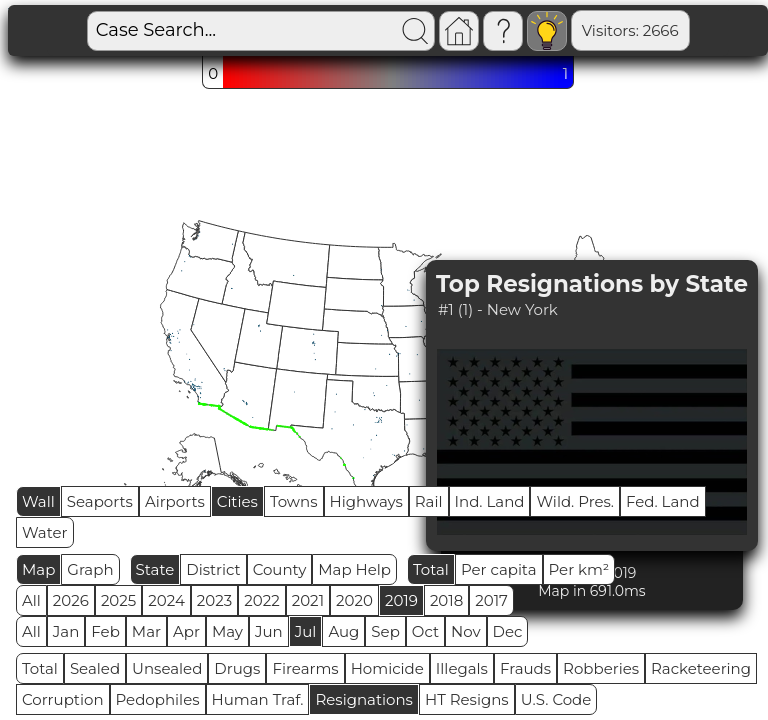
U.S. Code (556, 699)
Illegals (462, 668)
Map (38, 569)
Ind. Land (490, 501)
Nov (466, 631)
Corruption (63, 699)
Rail (429, 501)
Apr (186, 631)
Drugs (237, 668)
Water (45, 532)
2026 (71, 600)
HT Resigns (467, 699)
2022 (261, 600)
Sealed (95, 668)
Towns (294, 501)
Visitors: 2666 (561, 30)
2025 (118, 600)
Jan (66, 631)
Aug (343, 631)
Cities (237, 501)
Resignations (364, 699)
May (227, 631)
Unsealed (167, 668)
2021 (308, 600)
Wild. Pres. (575, 501)
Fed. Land (663, 501)
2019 (401, 600)
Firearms (305, 668)
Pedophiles (158, 699)
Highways (366, 501)
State (155, 569)
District (213, 569)
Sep (385, 631)
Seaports (100, 501)
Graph (90, 569)
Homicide (387, 668)
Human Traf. (258, 699)
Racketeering (701, 668)
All (31, 600)
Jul (306, 631)
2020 (354, 600)
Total (431, 569)
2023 (214, 600)
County (280, 569)
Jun (269, 631)
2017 (491, 600)
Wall (38, 501)
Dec (508, 631)
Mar (146, 631)
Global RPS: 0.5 (691, 30)
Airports (175, 501)
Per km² (579, 569)
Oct (425, 631)
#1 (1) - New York (498, 309)
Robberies (601, 668)
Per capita (499, 569)
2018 (446, 600)
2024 (166, 600)
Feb (105, 631)
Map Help (354, 569)
